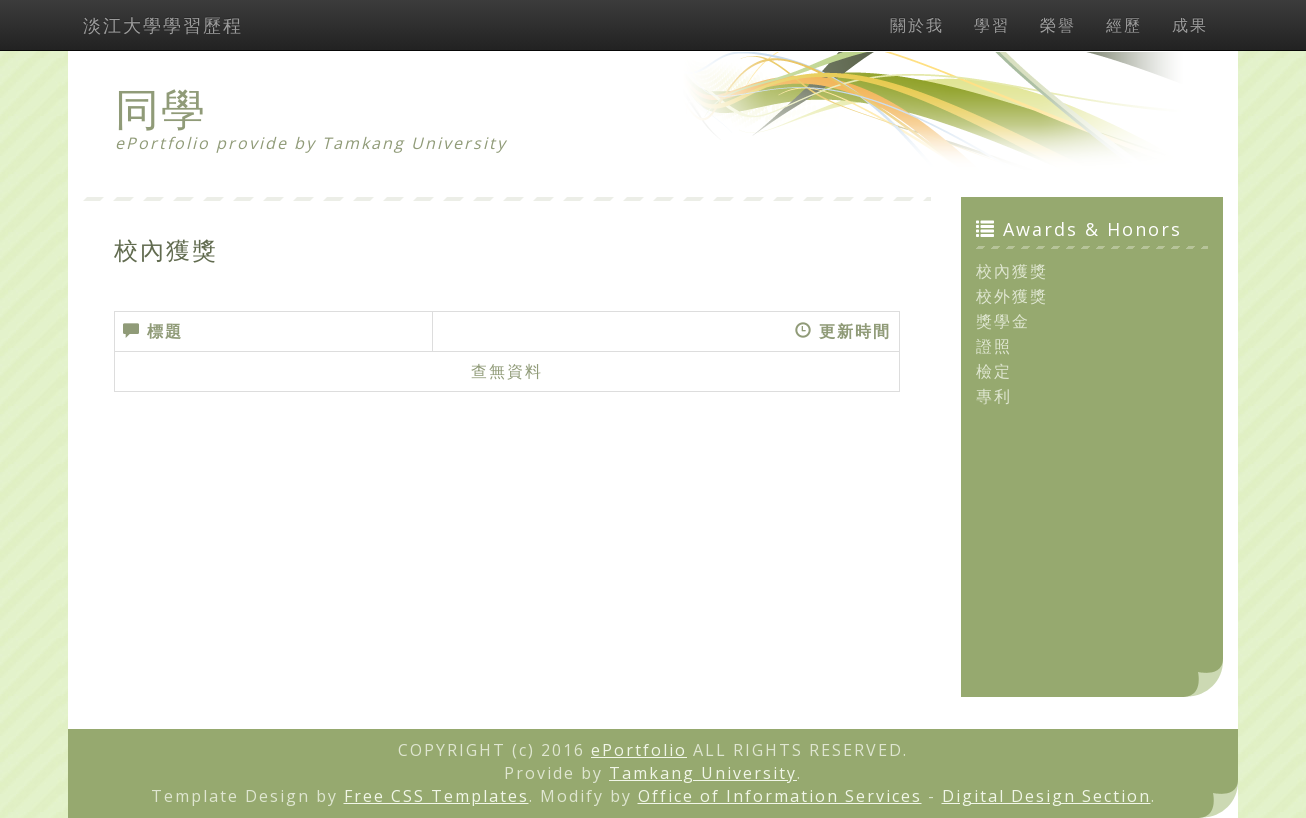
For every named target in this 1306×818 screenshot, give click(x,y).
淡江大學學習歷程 (163, 25)
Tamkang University (414, 143)
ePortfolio (639, 750)
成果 (1190, 25)
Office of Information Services (780, 796)
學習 (992, 25)
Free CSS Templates (436, 796)
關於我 (917, 25)
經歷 (1124, 25)
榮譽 (1058, 25)
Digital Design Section (1046, 796)
